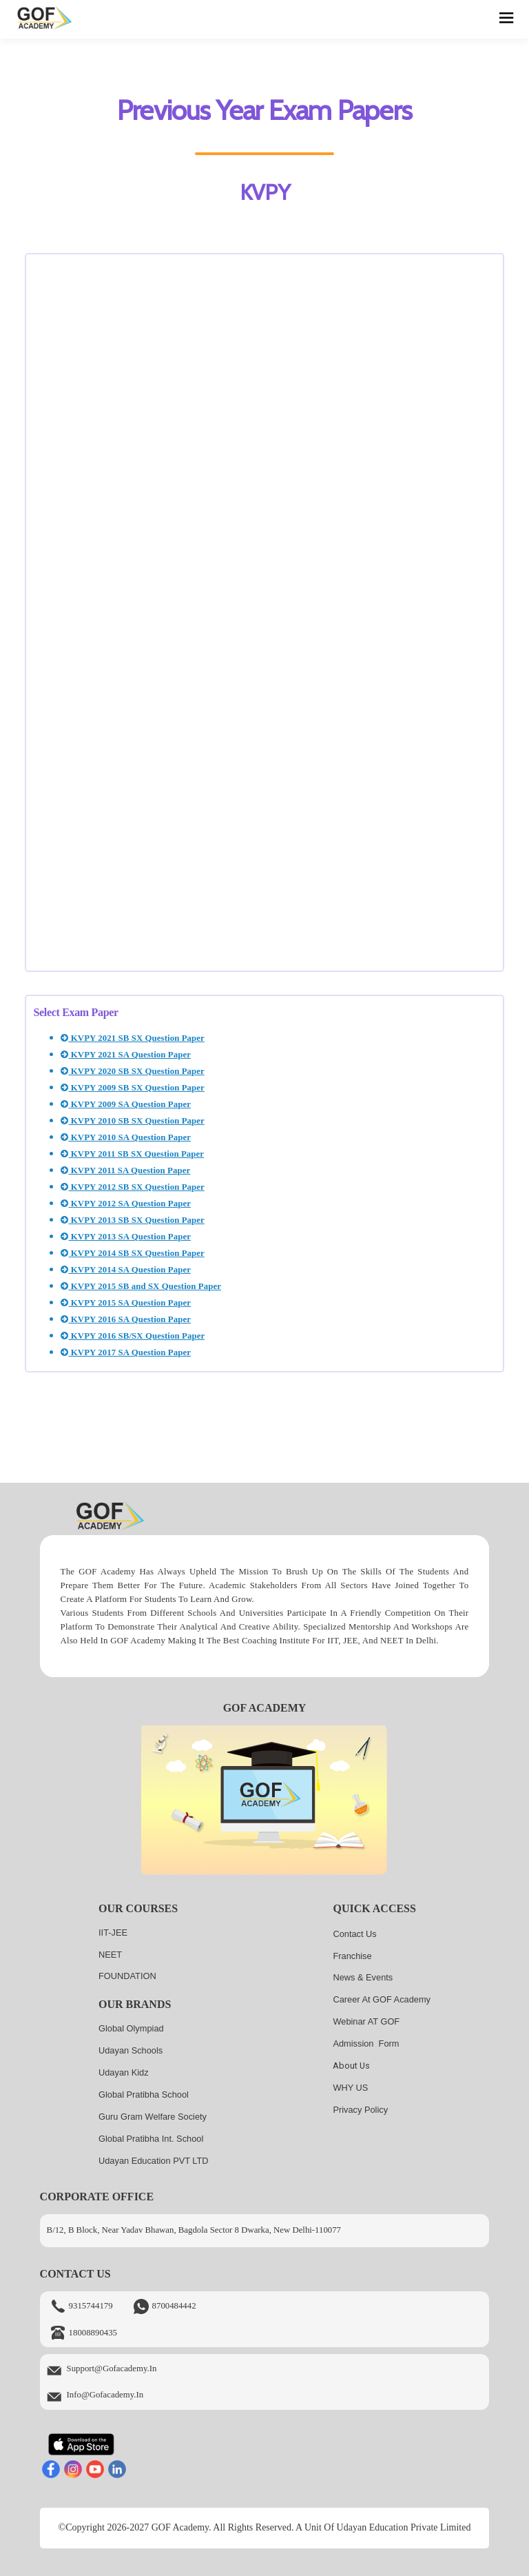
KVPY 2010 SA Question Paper (126, 1137)
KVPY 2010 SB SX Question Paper (132, 1121)
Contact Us (354, 1934)
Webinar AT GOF (366, 2021)
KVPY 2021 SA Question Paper (126, 1054)
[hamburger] (506, 19)
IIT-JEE (112, 1932)
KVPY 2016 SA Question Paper (126, 1319)
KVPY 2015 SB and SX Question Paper (141, 1286)
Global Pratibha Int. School (150, 2138)
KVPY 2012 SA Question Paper (126, 1203)
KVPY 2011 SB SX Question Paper (132, 1154)
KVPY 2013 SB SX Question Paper (132, 1220)
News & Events (363, 1977)
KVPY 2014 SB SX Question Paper (132, 1253)
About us (351, 2065)
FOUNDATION (127, 1976)
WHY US (350, 2087)
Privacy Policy (360, 2110)
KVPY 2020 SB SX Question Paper (132, 1071)
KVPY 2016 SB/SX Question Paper (133, 1336)
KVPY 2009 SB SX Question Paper (132, 1088)
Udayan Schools (130, 2050)
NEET (110, 1954)
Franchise (352, 1956)
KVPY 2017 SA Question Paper (126, 1352)
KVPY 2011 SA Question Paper (125, 1170)
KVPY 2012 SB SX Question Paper (132, 1187)
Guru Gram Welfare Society (152, 2116)
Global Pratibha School (143, 2094)
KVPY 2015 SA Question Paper (126, 1303)
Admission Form (366, 2043)
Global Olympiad (131, 2028)
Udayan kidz (123, 2072)
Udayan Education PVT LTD (153, 2161)
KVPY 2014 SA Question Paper (126, 1270)
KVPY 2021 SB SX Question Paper (132, 1038)
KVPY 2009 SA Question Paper (126, 1104)
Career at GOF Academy (382, 1999)
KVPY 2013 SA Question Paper (126, 1236)
